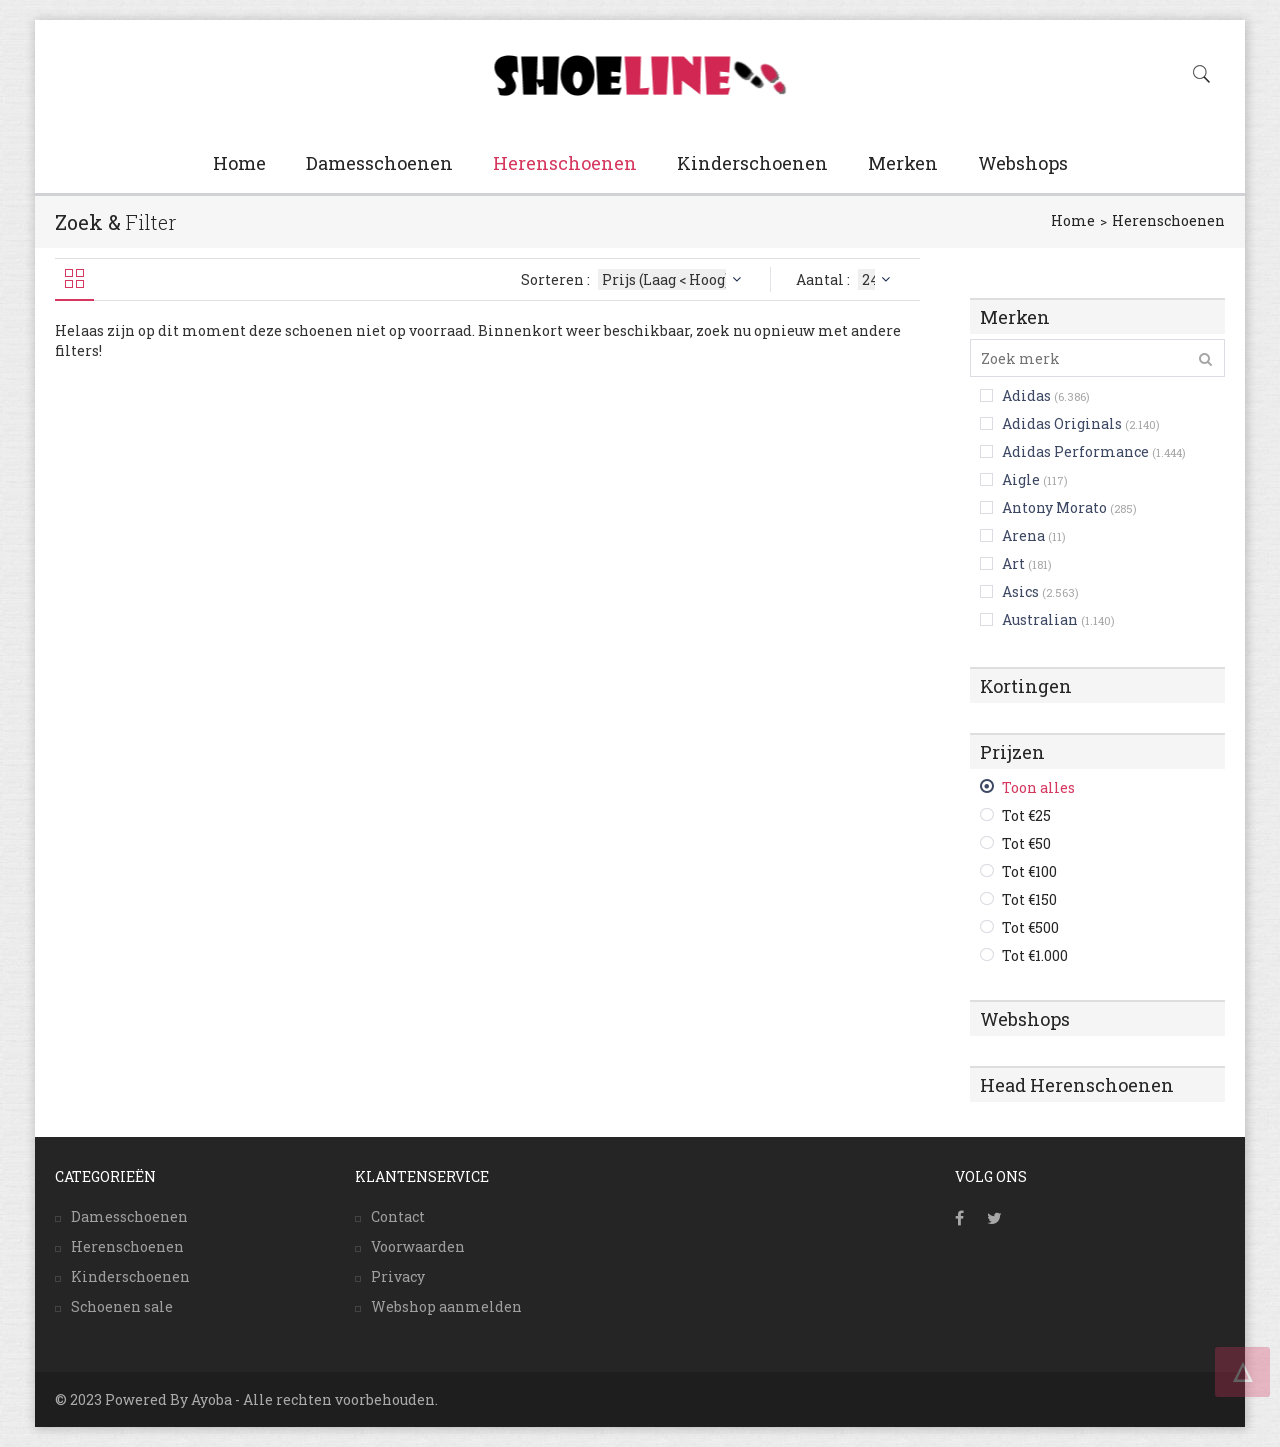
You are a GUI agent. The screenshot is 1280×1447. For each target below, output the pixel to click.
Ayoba (211, 1399)
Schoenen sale (122, 1306)
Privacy (398, 1276)
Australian (1040, 619)
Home (239, 163)
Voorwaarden (418, 1246)
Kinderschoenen (752, 163)
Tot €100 (1029, 871)
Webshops (1023, 163)
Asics (1020, 591)
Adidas (1026, 395)
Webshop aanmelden (446, 1306)
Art (1013, 563)
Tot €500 (1030, 927)
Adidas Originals (1062, 423)
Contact (398, 1216)
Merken (903, 163)
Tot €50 (1026, 843)
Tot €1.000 (1035, 955)
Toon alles (1038, 787)
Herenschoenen (565, 163)
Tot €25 (1026, 815)
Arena (1023, 535)
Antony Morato (1054, 507)
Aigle (1021, 479)
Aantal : (845, 279)
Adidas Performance (1075, 451)
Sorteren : (633, 279)
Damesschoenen (379, 163)
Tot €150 (1029, 899)
